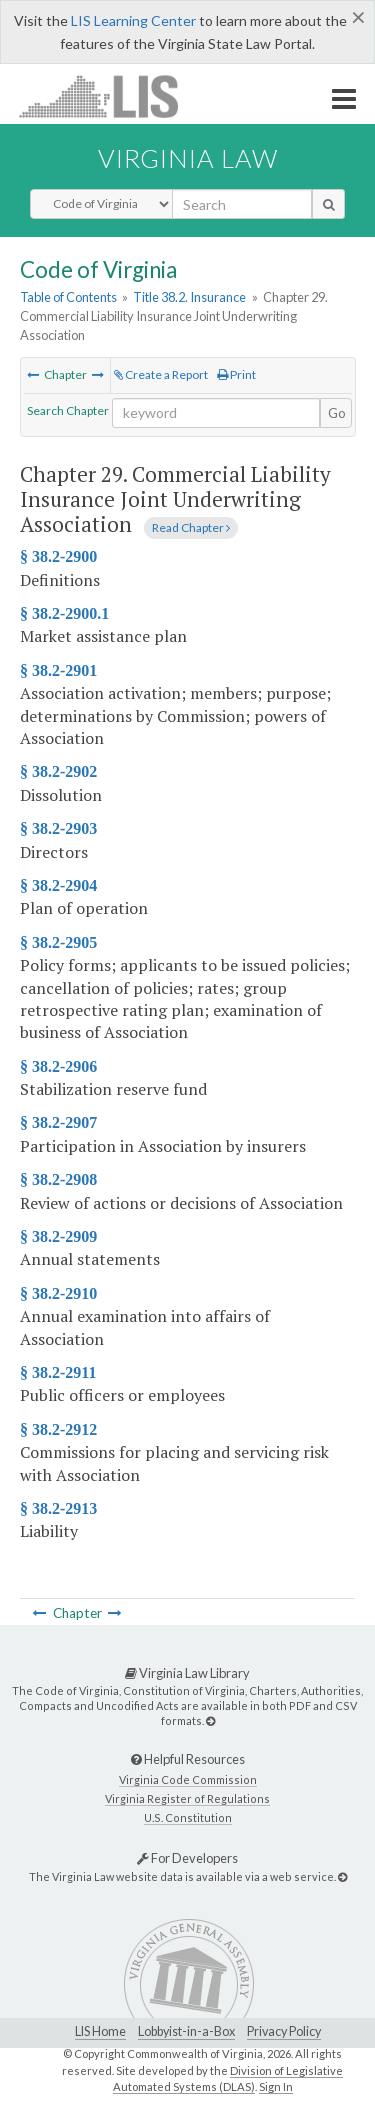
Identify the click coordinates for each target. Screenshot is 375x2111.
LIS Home (100, 2031)
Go (337, 413)
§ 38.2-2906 (58, 1066)
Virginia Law (188, 158)
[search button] (328, 204)
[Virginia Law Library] (210, 1720)
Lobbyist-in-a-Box (186, 2031)
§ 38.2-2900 (58, 556)
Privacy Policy (284, 2031)
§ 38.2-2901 (58, 670)
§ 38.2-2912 (58, 1429)
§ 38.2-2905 (58, 942)
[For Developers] (342, 1876)
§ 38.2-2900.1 (64, 613)
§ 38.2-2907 (58, 1122)
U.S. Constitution (188, 1817)
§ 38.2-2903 (58, 828)
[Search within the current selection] (216, 413)
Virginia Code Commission (188, 1779)
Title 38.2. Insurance (189, 297)
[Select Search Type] (101, 204)
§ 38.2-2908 (58, 1179)
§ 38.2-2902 (58, 771)
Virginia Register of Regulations (187, 1798)
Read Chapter (191, 527)
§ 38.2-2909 (58, 1236)
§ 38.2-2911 (58, 1372)
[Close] (358, 17)
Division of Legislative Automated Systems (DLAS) (228, 2079)
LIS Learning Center (133, 20)
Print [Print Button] (236, 374)
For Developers (187, 1858)
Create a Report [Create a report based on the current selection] (161, 374)
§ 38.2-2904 (58, 885)
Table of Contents (68, 297)
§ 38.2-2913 (58, 1508)
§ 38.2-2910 (58, 1293)
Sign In (276, 2086)
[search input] (242, 204)
